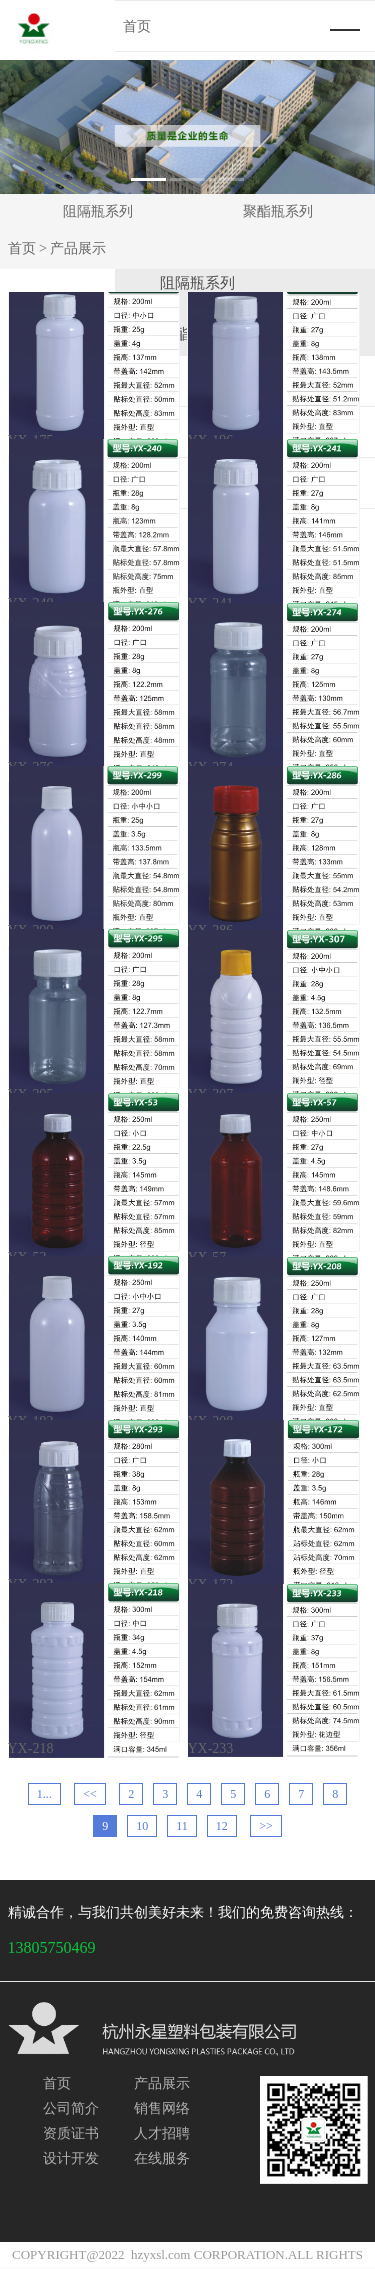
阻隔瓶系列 (98, 211)
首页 (22, 249)
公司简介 (71, 2109)
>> (266, 1828)
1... (44, 1796)
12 (222, 1828)
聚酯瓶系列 (278, 211)
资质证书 (71, 2133)
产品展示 (162, 2085)
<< (90, 1796)
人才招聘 (162, 2133)
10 (142, 1828)
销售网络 (162, 2109)
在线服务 (162, 2158)
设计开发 (71, 2158)
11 (182, 1828)
